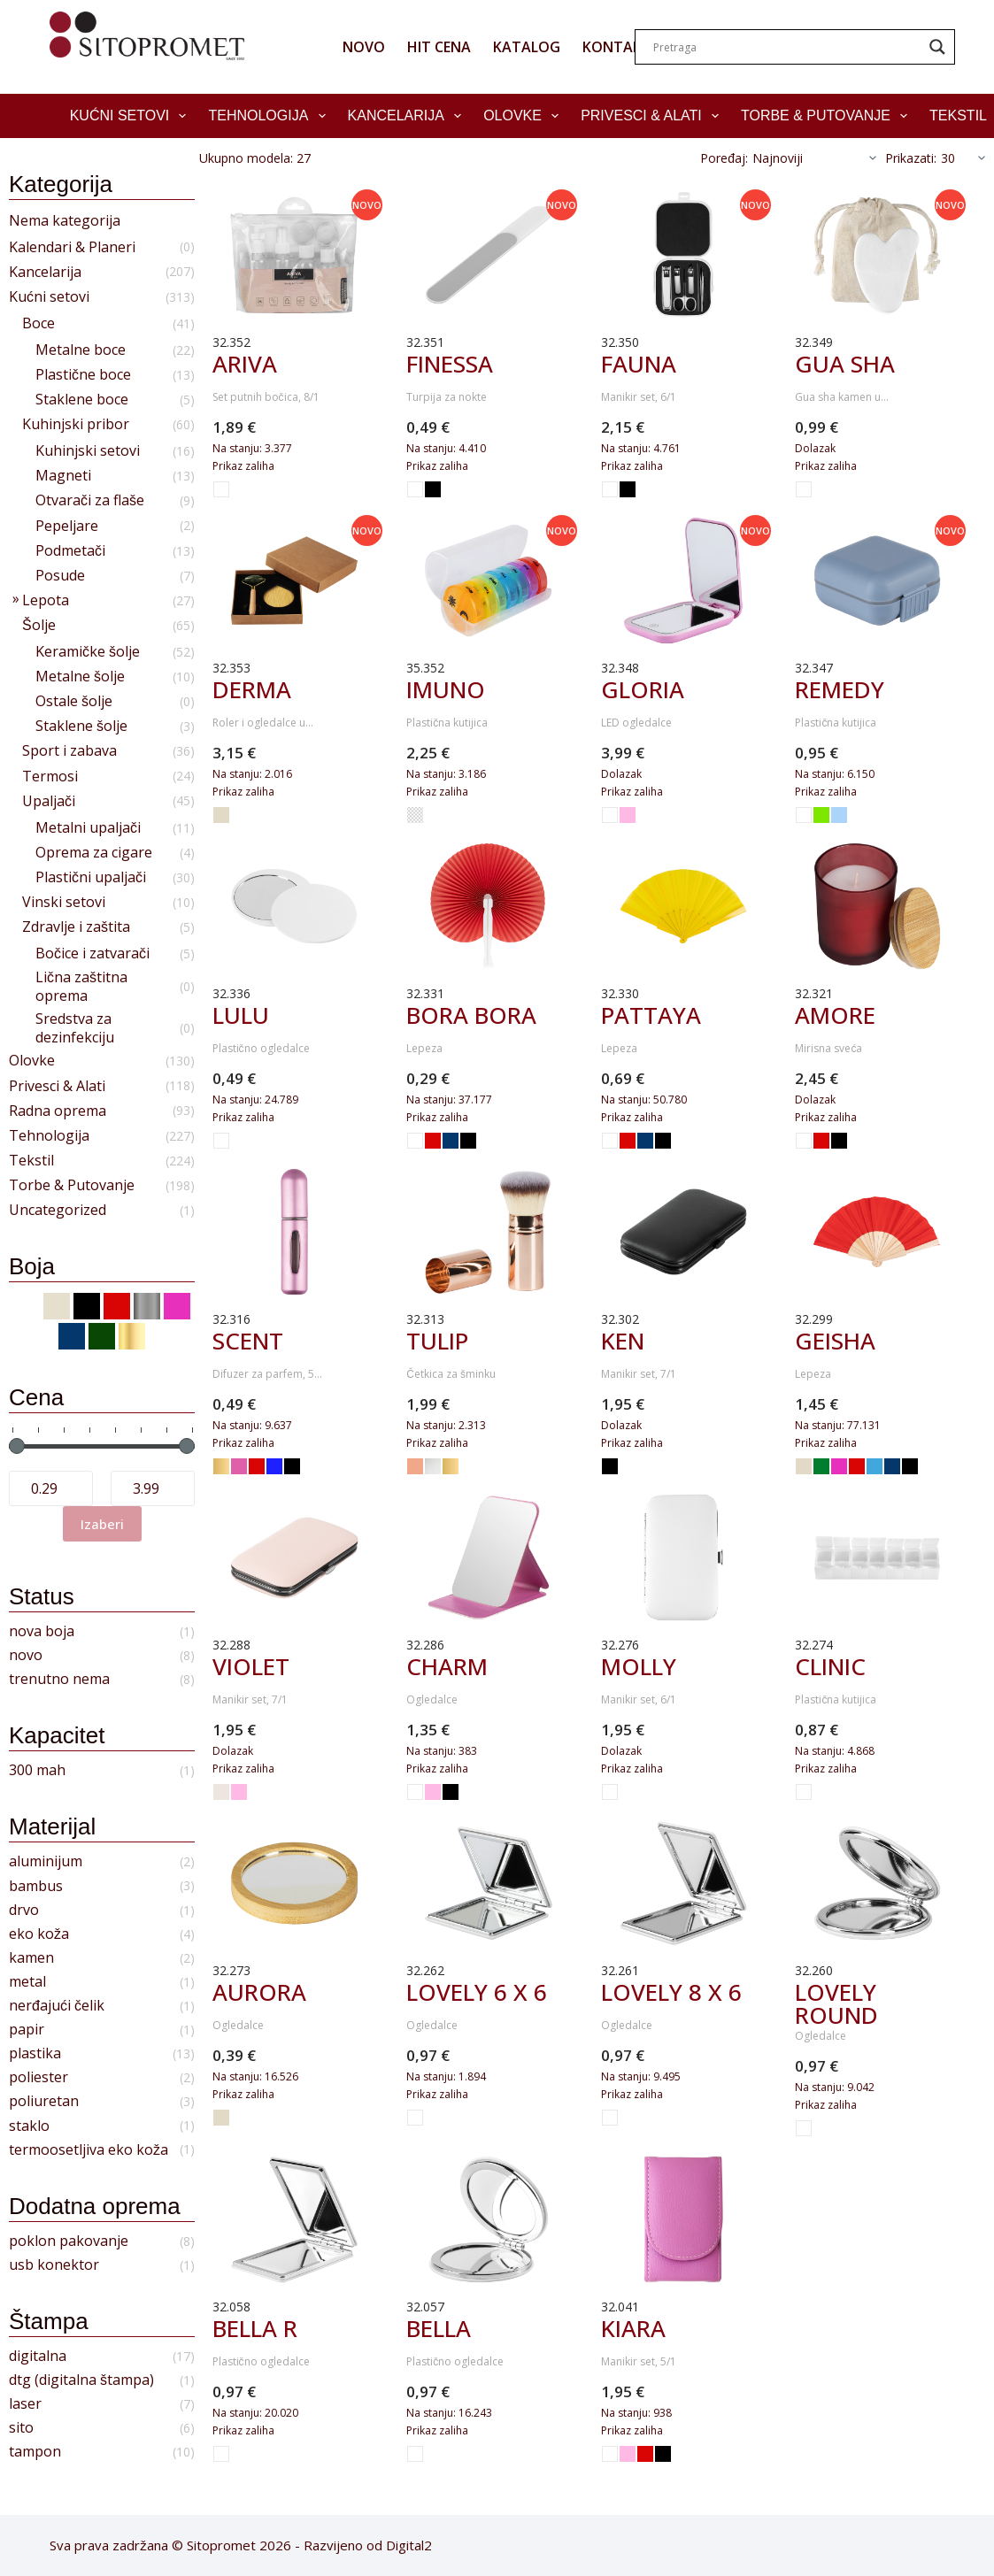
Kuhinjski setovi (87, 451)
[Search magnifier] (937, 47)
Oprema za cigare (93, 852)
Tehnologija (270, 116)
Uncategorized (57, 1210)
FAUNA (638, 364)
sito (21, 2427)
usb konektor (54, 2265)
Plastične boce (83, 374)
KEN (622, 1341)
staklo (29, 2126)
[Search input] (787, 47)
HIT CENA (439, 47)
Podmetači (70, 551)
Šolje (39, 625)
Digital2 (409, 2545)
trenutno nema (59, 1679)
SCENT (247, 1341)
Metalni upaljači (88, 828)
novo (25, 1655)
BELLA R (254, 2328)
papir (26, 2029)
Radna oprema (57, 1111)
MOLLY (638, 1666)
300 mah (37, 1770)
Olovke (524, 116)
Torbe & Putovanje (827, 116)
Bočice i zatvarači (92, 953)
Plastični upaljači (90, 877)
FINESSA (449, 364)
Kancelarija (408, 116)
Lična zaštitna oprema (81, 986)
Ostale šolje (73, 701)
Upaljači (48, 801)
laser (25, 2404)
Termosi (50, 776)
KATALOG (526, 47)
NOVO (364, 47)
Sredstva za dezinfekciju (74, 1028)
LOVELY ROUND (836, 2003)
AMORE (835, 1015)
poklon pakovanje (68, 2241)
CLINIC (830, 1666)
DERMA (251, 689)
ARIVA (244, 364)
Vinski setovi (63, 902)
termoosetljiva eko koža (88, 2150)
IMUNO (445, 689)
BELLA (438, 2328)
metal (27, 1981)
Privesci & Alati (653, 116)
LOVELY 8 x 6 (671, 1992)
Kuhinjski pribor (75, 424)
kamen (31, 1958)
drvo (24, 1910)
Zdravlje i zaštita (76, 927)
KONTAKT (616, 47)
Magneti (63, 475)
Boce (38, 323)
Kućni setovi (132, 116)
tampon (35, 2451)
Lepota (45, 600)
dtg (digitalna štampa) (81, 2380)
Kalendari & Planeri (72, 247)
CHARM (447, 1666)
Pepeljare (66, 526)
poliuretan (44, 2101)
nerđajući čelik (56, 2005)
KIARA (633, 2328)
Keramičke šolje (87, 651)
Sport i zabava (69, 751)
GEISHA (835, 1341)
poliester (38, 2077)
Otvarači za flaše (89, 500)
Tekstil (31, 1160)
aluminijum (45, 1861)
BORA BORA (471, 1015)
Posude (60, 575)
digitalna (37, 2356)
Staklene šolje (81, 726)
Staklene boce (81, 399)
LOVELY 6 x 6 (476, 1992)
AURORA (259, 1992)
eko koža (39, 1934)
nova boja (41, 1631)
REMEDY (839, 689)
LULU (240, 1015)
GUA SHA (845, 364)
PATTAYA (651, 1015)
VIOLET (250, 1666)
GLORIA (642, 689)
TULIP (437, 1341)
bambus (36, 1886)
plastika (35, 2053)
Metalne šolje (80, 676)
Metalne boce (80, 350)
